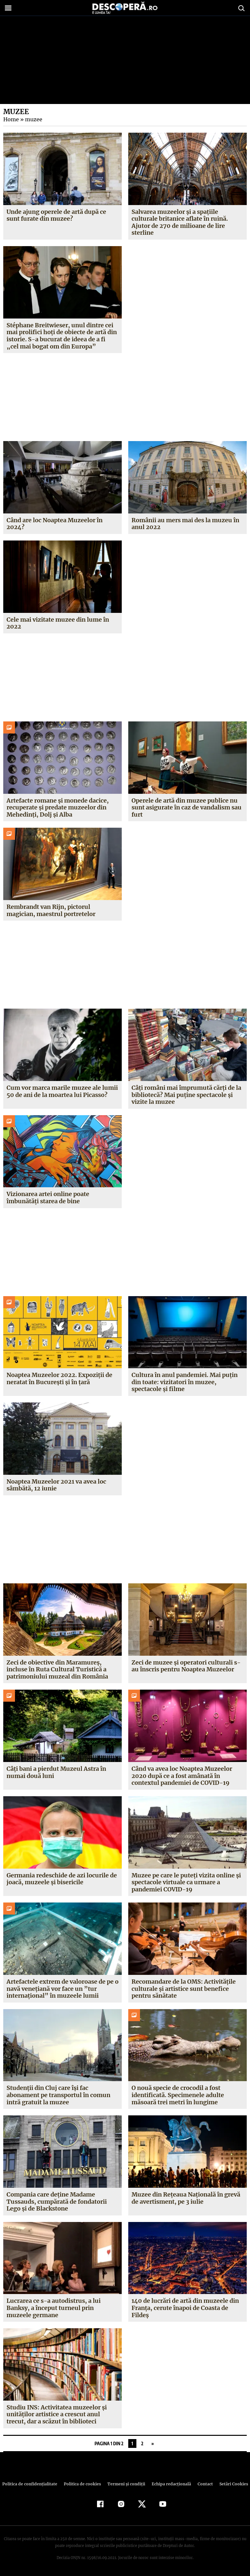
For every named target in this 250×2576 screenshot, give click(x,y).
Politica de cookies (83, 2483)
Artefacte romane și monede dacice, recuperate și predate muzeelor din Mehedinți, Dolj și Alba (57, 807)
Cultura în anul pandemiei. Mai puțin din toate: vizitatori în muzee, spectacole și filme (185, 1382)
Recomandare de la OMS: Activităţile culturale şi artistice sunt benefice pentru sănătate (184, 1988)
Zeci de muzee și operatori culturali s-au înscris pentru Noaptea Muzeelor (186, 1666)
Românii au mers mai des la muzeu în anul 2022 (185, 523)
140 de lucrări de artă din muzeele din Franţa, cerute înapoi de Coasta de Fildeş (185, 2307)
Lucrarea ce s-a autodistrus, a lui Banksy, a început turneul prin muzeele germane (53, 2307)
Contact (202, 2483)
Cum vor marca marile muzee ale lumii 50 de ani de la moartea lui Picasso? (62, 1091)
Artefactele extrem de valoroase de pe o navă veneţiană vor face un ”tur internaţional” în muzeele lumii (60, 1988)
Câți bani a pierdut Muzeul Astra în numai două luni (56, 1772)
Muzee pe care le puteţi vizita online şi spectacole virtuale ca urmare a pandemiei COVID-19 (186, 1882)
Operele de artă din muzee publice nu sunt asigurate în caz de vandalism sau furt (187, 807)
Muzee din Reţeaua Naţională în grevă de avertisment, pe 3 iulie (186, 2198)
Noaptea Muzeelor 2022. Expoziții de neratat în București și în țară (59, 1378)
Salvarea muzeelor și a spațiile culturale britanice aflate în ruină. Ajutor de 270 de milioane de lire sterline (180, 222)
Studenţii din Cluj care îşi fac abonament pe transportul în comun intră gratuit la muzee (58, 2095)
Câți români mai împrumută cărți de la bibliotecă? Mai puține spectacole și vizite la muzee (186, 1094)
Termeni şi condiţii (125, 2483)
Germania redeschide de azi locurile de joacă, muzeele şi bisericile (62, 1879)
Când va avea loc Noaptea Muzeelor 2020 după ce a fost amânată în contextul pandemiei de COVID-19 (182, 1775)
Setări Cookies (230, 2483)
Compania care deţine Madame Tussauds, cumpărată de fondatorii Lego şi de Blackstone (56, 2201)
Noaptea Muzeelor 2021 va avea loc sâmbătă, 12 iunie (56, 1485)
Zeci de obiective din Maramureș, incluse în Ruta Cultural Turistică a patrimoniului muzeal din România (57, 1669)
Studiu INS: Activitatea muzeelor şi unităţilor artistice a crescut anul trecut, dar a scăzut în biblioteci (57, 2414)
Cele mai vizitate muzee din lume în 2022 (58, 623)
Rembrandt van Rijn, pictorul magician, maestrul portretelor (51, 910)
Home (10, 119)
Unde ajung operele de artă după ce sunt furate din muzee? (56, 215)
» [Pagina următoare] (152, 2443)
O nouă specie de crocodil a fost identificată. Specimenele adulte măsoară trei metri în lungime (178, 2095)
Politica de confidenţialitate (32, 2483)
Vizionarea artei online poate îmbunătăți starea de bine (48, 1197)
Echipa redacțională (169, 2483)
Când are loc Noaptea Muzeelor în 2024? (55, 523)
